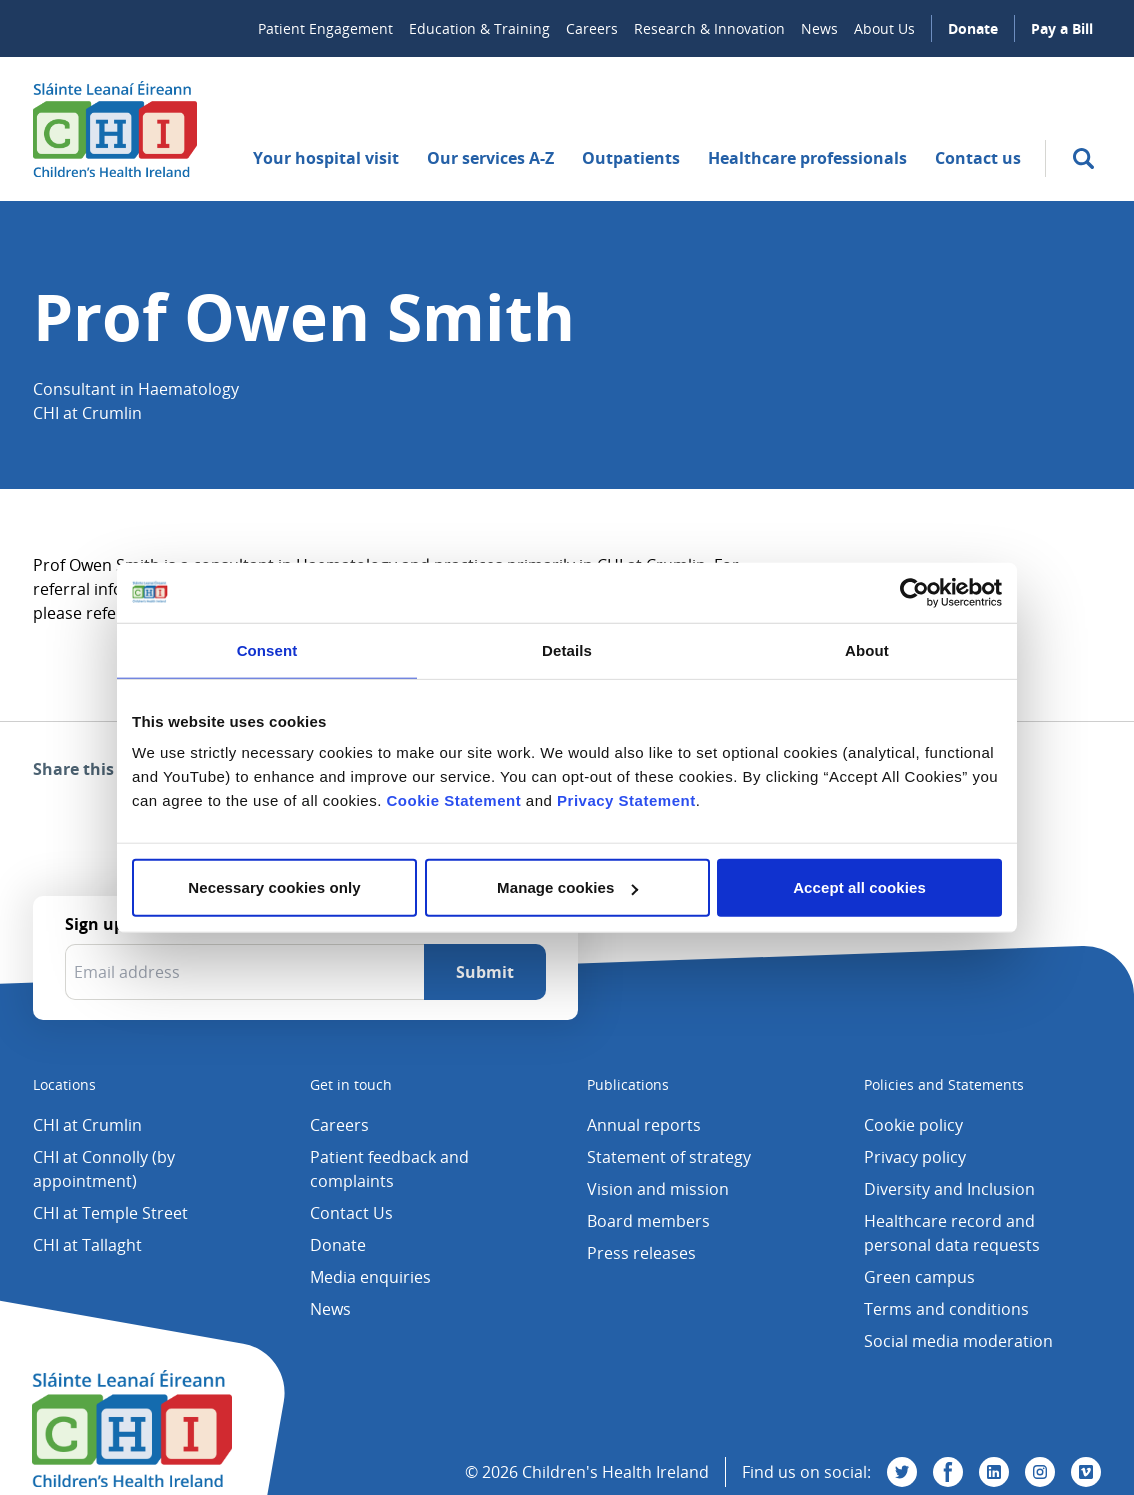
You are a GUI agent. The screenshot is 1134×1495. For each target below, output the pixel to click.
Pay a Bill (1062, 28)
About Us (884, 28)
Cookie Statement (453, 800)
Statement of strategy (669, 1157)
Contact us (978, 158)
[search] (1083, 158)
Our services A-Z (490, 158)
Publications (628, 1084)
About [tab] (867, 649)
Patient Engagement (325, 28)
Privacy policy (915, 1157)
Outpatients (631, 158)
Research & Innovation (709, 28)
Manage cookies (567, 887)
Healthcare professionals (807, 158)
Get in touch (351, 1084)
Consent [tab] (267, 649)
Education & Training (479, 28)
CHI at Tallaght (87, 1245)
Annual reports (644, 1125)
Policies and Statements (944, 1084)
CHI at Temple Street (110, 1213)
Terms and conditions (946, 1309)
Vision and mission (658, 1189)
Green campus (919, 1277)
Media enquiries (370, 1277)
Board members (648, 1221)
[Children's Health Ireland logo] (115, 129)
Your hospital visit (326, 158)
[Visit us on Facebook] (948, 1472)
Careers (592, 28)
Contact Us (351, 1213)
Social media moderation (958, 1341)
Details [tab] (567, 649)
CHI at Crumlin (87, 1125)
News (819, 28)
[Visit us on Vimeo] (1086, 1472)
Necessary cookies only (274, 887)
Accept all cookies (859, 887)
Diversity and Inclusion (949, 1189)
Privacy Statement (626, 800)
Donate (973, 28)
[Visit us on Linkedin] (994, 1472)
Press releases (641, 1253)
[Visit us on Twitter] (902, 1472)
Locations (64, 1084)
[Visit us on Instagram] (1040, 1472)
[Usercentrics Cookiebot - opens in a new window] (914, 592)
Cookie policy (913, 1125)
